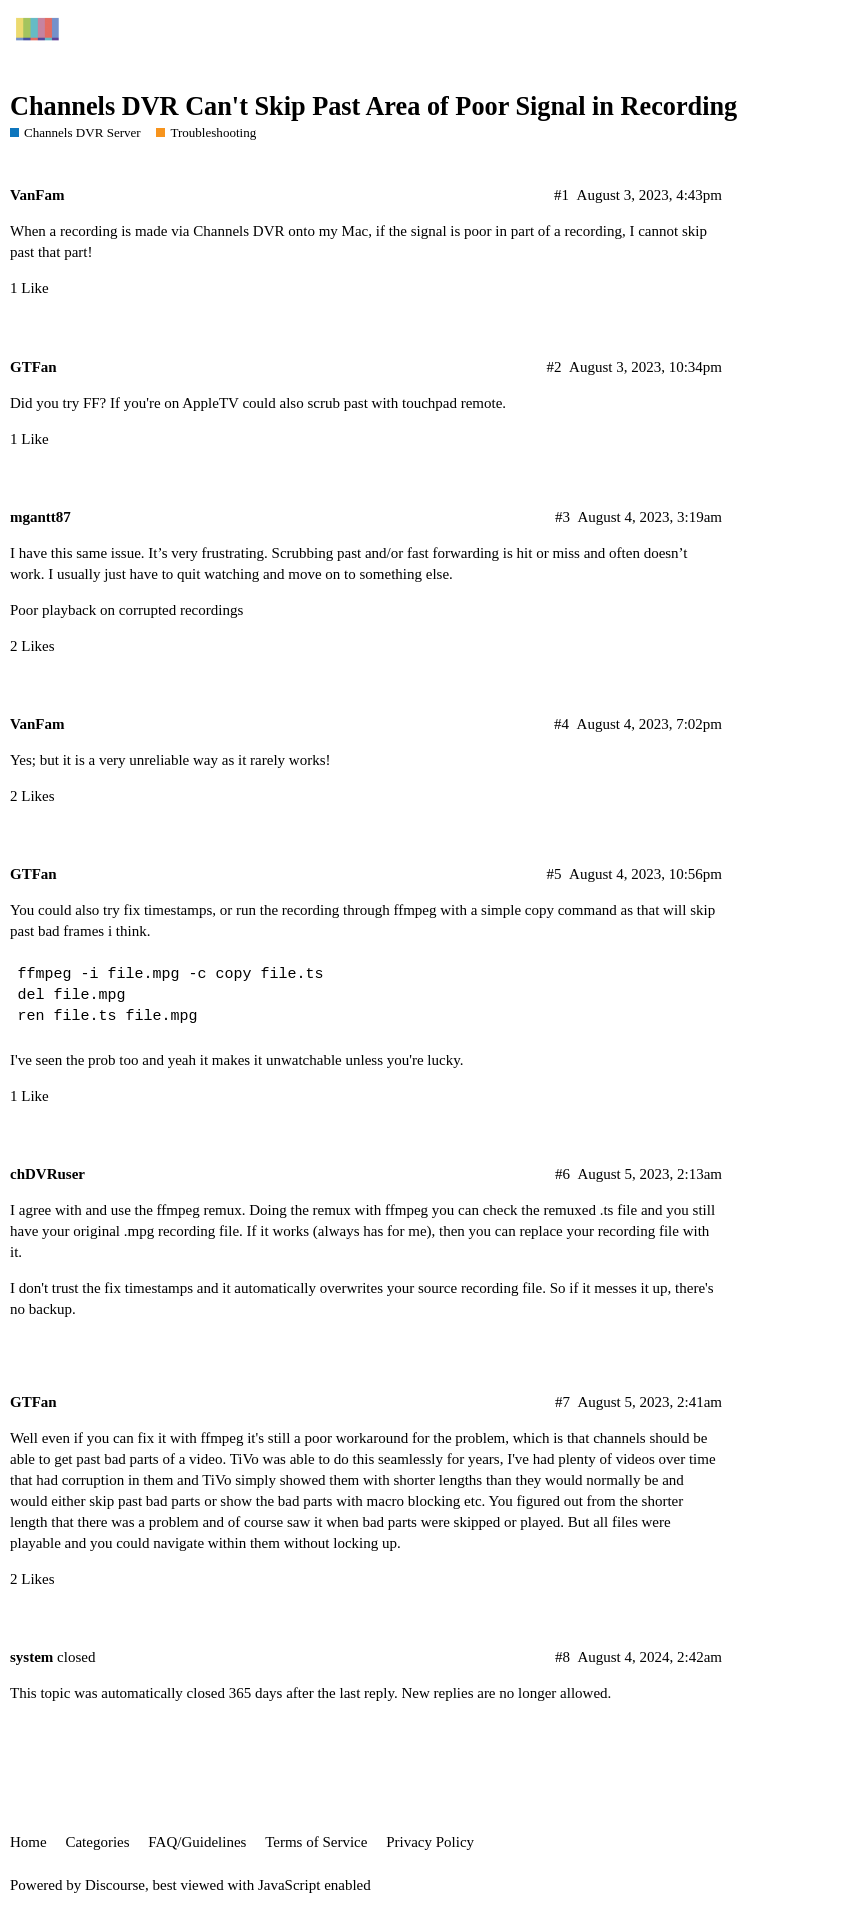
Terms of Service (316, 1842)
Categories (97, 1842)
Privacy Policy (430, 1842)
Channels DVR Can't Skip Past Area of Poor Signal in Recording (373, 106)
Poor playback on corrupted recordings (126, 610)
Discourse (115, 1885)
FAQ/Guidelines (197, 1842)
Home (28, 1842)
